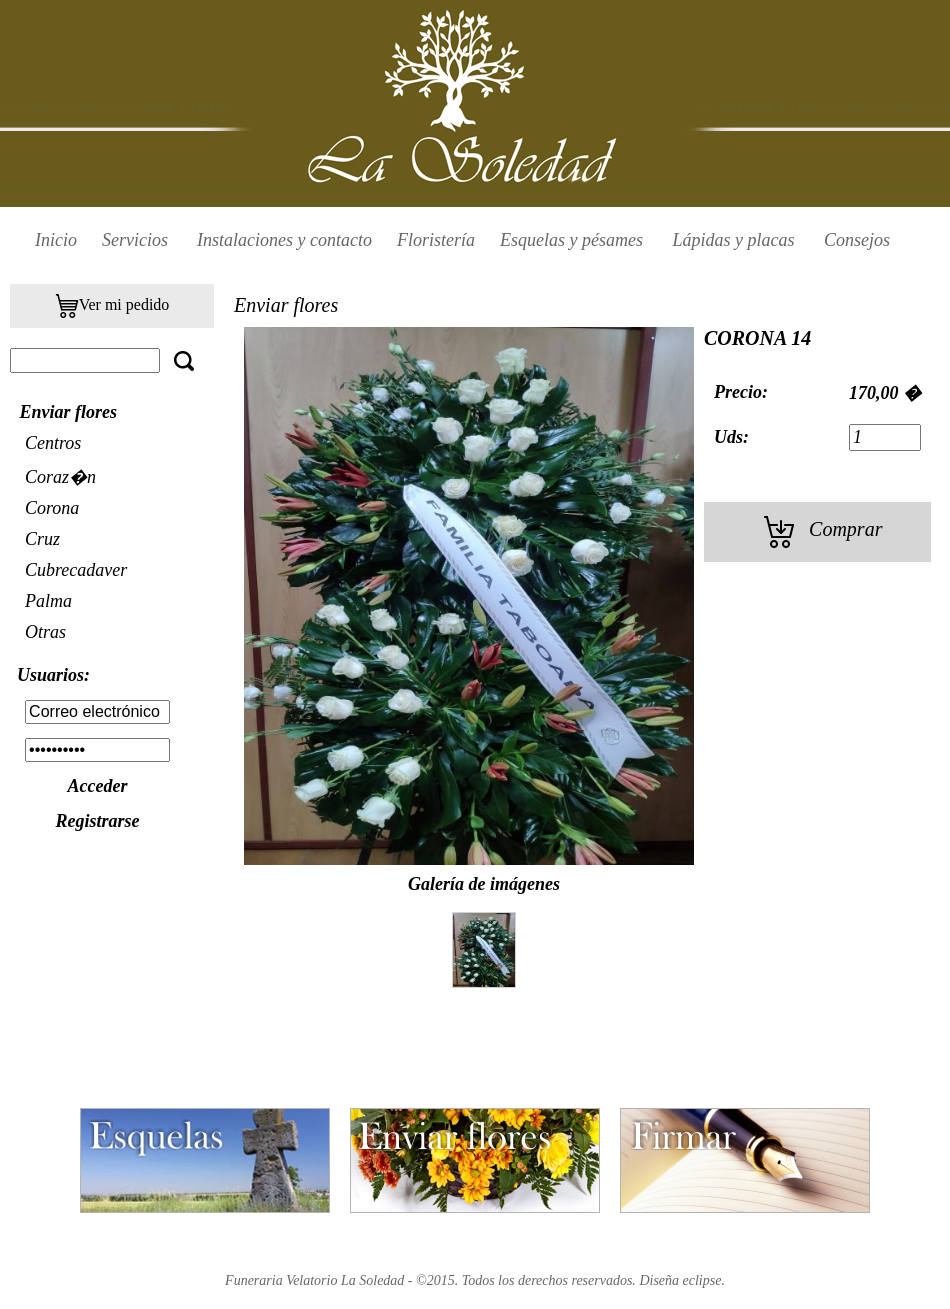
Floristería (436, 240)
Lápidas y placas (735, 240)
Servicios (135, 240)
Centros (53, 443)
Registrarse (97, 821)
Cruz (42, 539)
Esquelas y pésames (573, 240)
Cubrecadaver (76, 570)
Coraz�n (60, 477)
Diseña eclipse (680, 1280)
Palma (48, 601)
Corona (52, 508)
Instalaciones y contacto (284, 240)
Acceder (98, 786)
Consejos (857, 240)
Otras (45, 632)
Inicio (56, 240)
